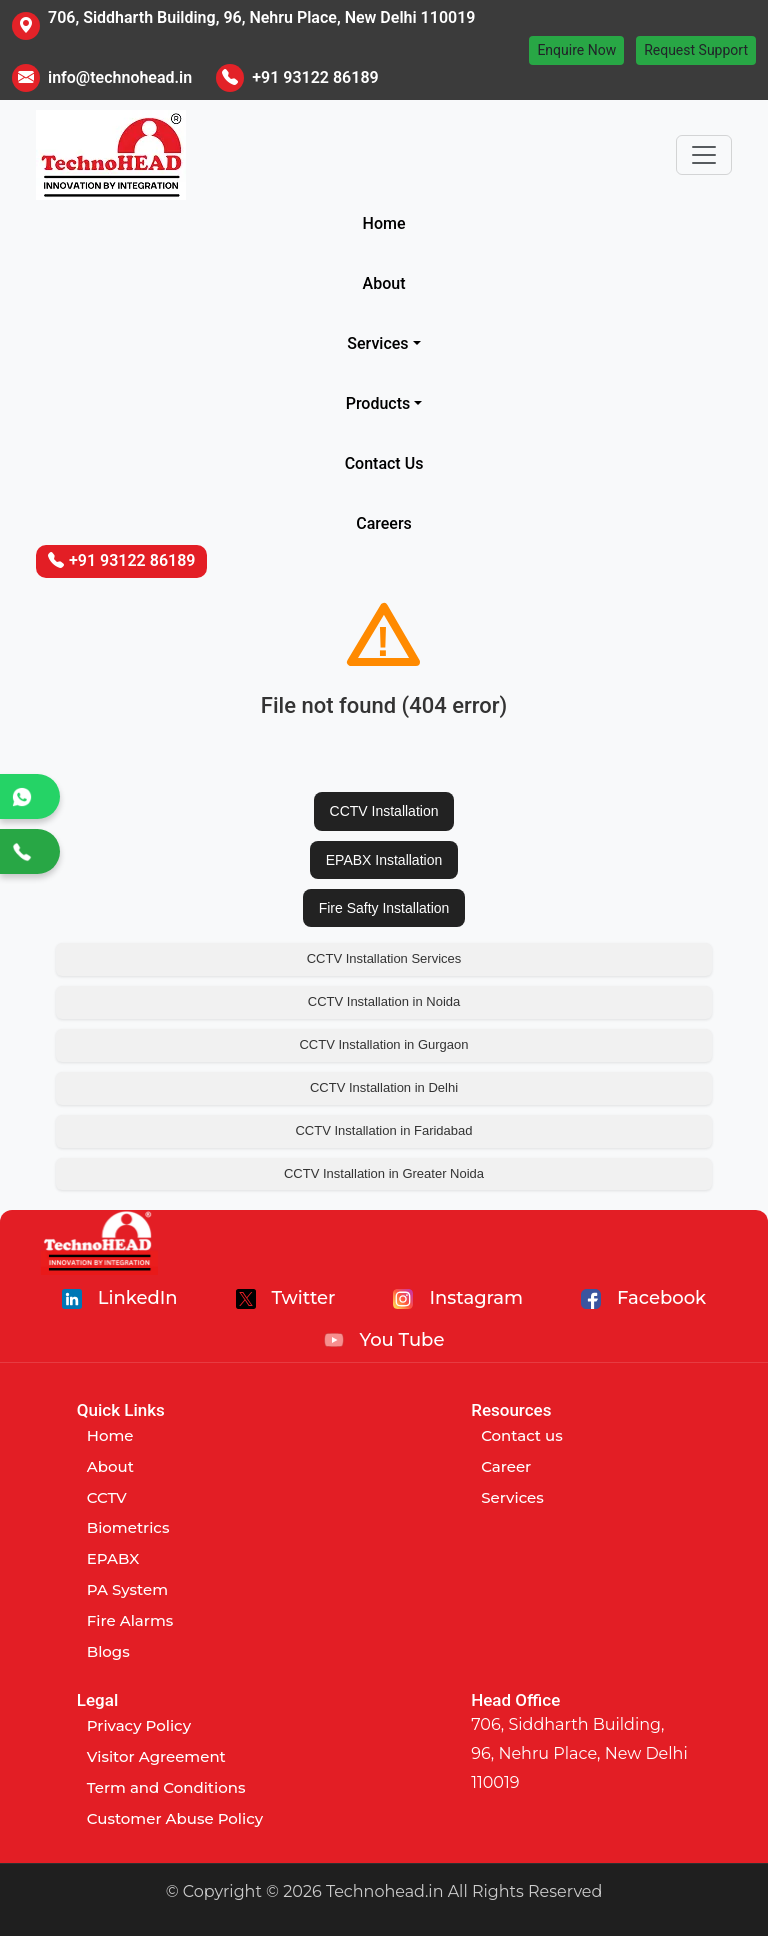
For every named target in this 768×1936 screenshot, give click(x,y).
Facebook (643, 1298)
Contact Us (384, 463)
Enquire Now (576, 50)
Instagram (458, 1298)
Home (384, 223)
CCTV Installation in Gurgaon (383, 1044)
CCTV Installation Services (384, 958)
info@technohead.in (120, 77)
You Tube (384, 1340)
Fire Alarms (130, 1620)
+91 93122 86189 (315, 77)
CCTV (107, 1497)
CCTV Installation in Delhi (384, 1087)
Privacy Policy (139, 1725)
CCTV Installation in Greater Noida (384, 1173)
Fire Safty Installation (384, 908)
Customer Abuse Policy (175, 1818)
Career (506, 1466)
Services (377, 343)
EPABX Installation (384, 860)
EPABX (113, 1558)
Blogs (108, 1651)
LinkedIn (120, 1298)
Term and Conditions (166, 1787)
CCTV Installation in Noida (384, 1001)
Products (378, 403)
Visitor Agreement (156, 1756)
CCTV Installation (384, 811)
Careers (384, 523)
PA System (127, 1589)
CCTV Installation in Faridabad (383, 1130)
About (384, 283)
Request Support (696, 50)
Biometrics (128, 1527)
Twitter (286, 1298)
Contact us (522, 1435)
